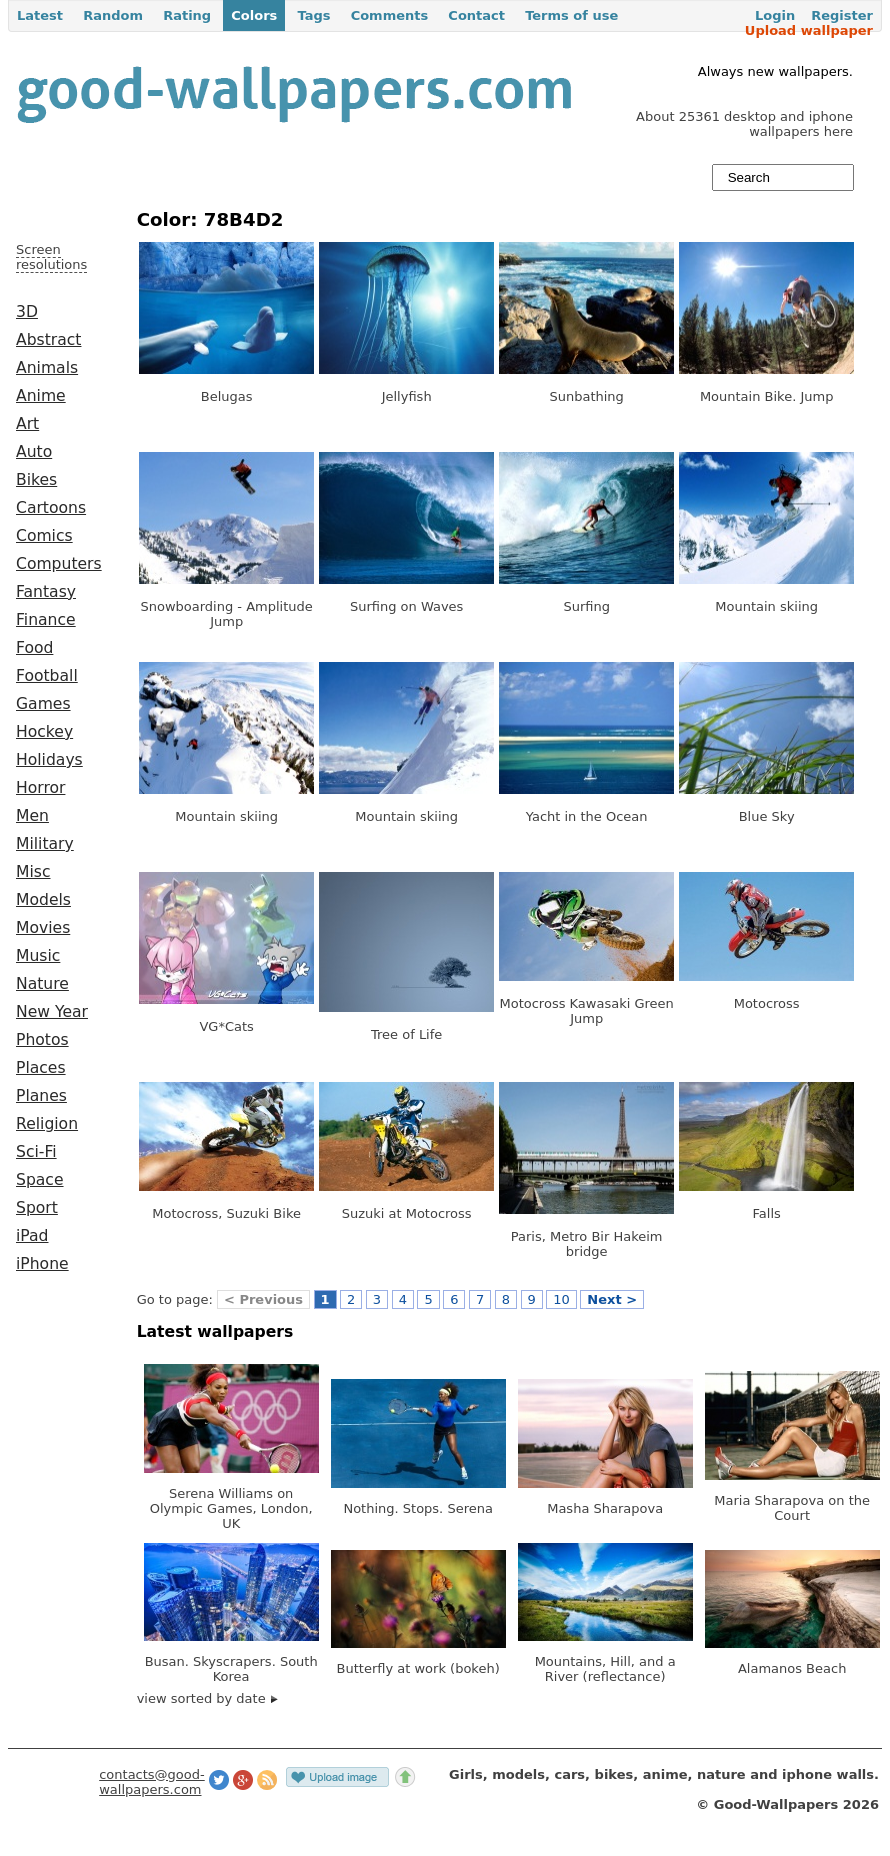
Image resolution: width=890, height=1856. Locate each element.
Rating (187, 15)
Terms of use (571, 15)
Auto (34, 452)
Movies (43, 928)
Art (27, 424)
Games (43, 704)
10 (561, 1299)
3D (27, 312)
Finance (46, 620)
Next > (612, 1299)
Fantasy (46, 592)
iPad (32, 1236)
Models (43, 900)
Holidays (49, 760)
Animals (47, 368)
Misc (33, 872)
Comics (44, 536)
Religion (47, 1124)
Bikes (36, 480)
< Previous (263, 1299)
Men (32, 816)
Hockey (44, 732)
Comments (390, 15)
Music (38, 956)
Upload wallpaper (809, 30)
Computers (59, 564)
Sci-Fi (36, 1152)
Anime (41, 396)
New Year (52, 1012)
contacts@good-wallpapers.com (152, 1782)
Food (34, 648)
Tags (313, 15)
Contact (476, 15)
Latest (40, 15)
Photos (42, 1040)
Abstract (48, 340)
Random (113, 15)
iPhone (42, 1264)
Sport (37, 1208)
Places (41, 1068)
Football (47, 676)
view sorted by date (207, 1698)
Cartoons (51, 508)
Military (45, 844)
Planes (41, 1096)
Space (40, 1180)
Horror (40, 788)
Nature (42, 984)
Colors (254, 15)
